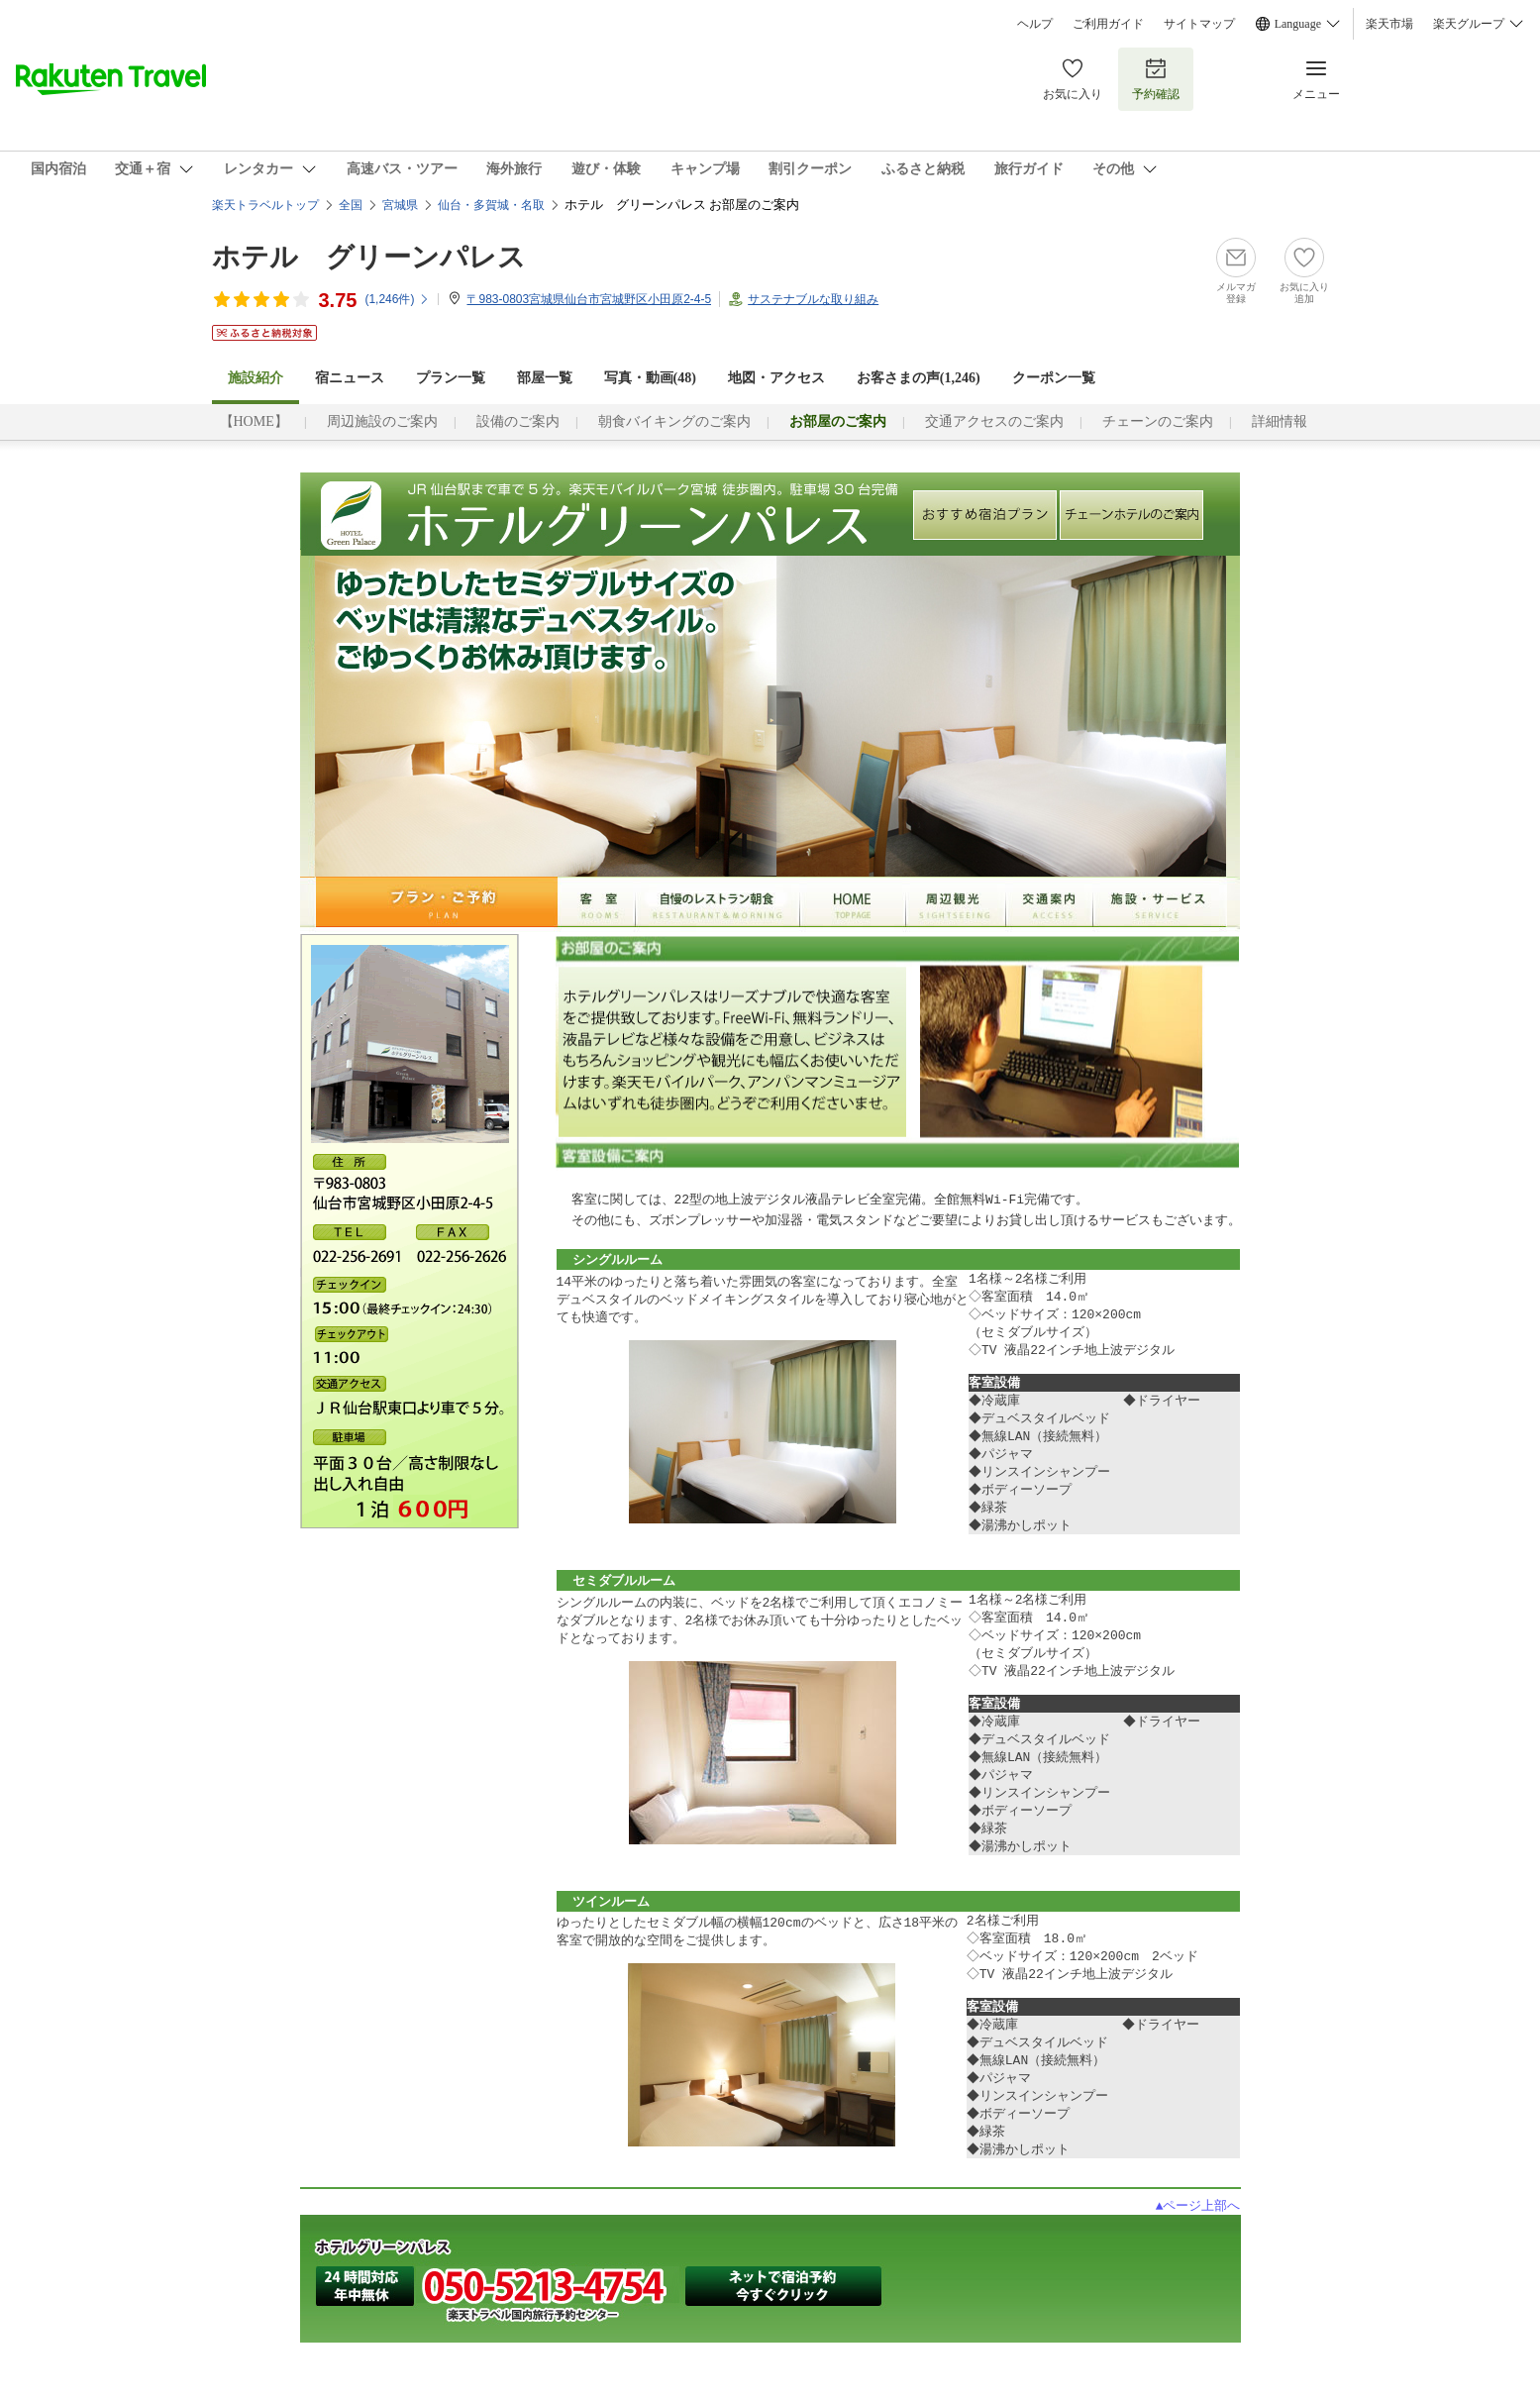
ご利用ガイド (1108, 24)
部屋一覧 (544, 377)
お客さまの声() (918, 377)
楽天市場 (1389, 24)
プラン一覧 (450, 377)
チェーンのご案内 (1157, 421)
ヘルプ (1035, 24)
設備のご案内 (518, 421)
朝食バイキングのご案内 (674, 421)
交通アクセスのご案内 (994, 421)
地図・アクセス (776, 377)
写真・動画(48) (650, 377)
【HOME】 (254, 421)
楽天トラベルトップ (265, 205)
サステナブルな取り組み (813, 299)
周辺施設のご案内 (382, 421)
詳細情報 (1279, 421)
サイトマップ (1199, 24)
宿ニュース (349, 377)
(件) (397, 299)
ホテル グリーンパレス (369, 257)
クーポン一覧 (1053, 377)
